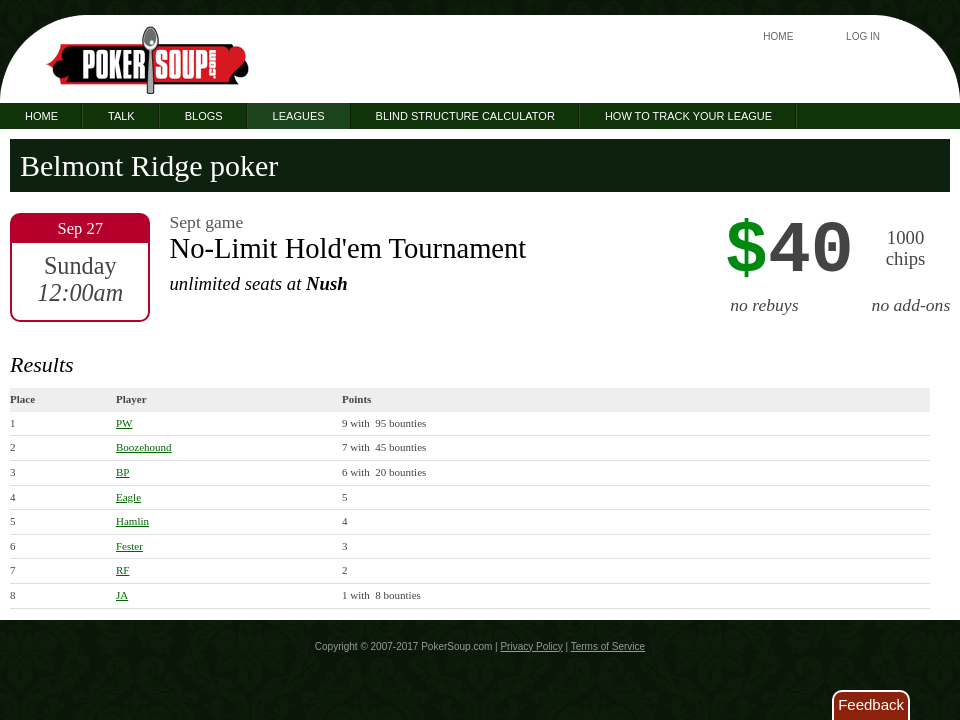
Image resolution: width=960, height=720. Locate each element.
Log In (863, 36)
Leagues (299, 116)
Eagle (128, 497)
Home (778, 36)
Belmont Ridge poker (149, 165)
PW (124, 423)
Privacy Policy (531, 646)
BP (122, 472)
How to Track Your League (688, 116)
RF (122, 570)
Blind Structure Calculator (465, 116)
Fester (129, 546)
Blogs (204, 116)
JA (122, 595)
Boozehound (144, 447)
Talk (121, 116)
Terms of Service (608, 646)
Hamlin (132, 521)
